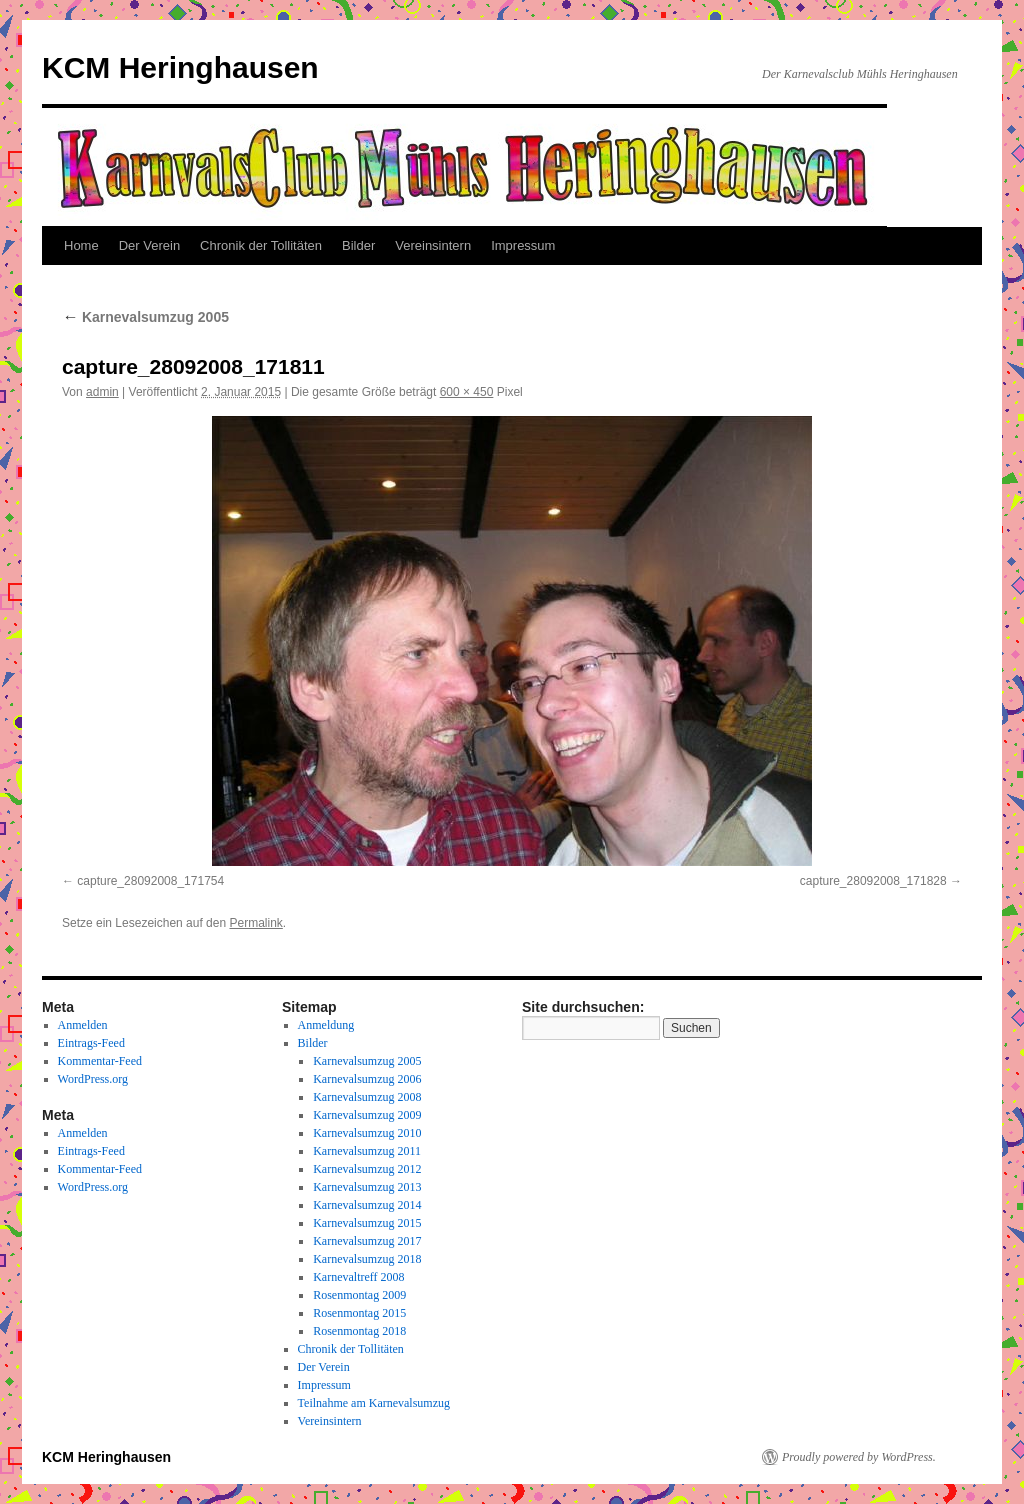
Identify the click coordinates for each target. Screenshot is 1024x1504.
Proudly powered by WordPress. (859, 1457)
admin (102, 392)
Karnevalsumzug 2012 (367, 1169)
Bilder (358, 245)
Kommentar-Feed (100, 1061)
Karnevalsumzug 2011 (367, 1151)
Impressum (523, 245)
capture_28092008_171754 (150, 881)
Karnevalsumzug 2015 (367, 1223)
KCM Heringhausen (180, 67)
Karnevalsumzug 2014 (367, 1205)
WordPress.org (93, 1079)
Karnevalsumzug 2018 (367, 1259)
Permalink (255, 923)
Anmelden (83, 1025)
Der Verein (149, 245)
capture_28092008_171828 (873, 881)
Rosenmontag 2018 (359, 1331)
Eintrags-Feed (91, 1043)
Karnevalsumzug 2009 (367, 1115)
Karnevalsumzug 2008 (367, 1097)
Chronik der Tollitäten (261, 245)
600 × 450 (467, 392)
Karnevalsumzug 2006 (367, 1079)
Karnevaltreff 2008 (358, 1277)
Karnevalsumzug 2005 (145, 317)
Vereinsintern (433, 245)
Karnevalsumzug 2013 (367, 1187)
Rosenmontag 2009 (359, 1295)
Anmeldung (326, 1025)
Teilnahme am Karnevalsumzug (374, 1403)
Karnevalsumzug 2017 (367, 1241)
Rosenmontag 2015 (359, 1313)
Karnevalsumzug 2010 (367, 1133)
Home (81, 245)
